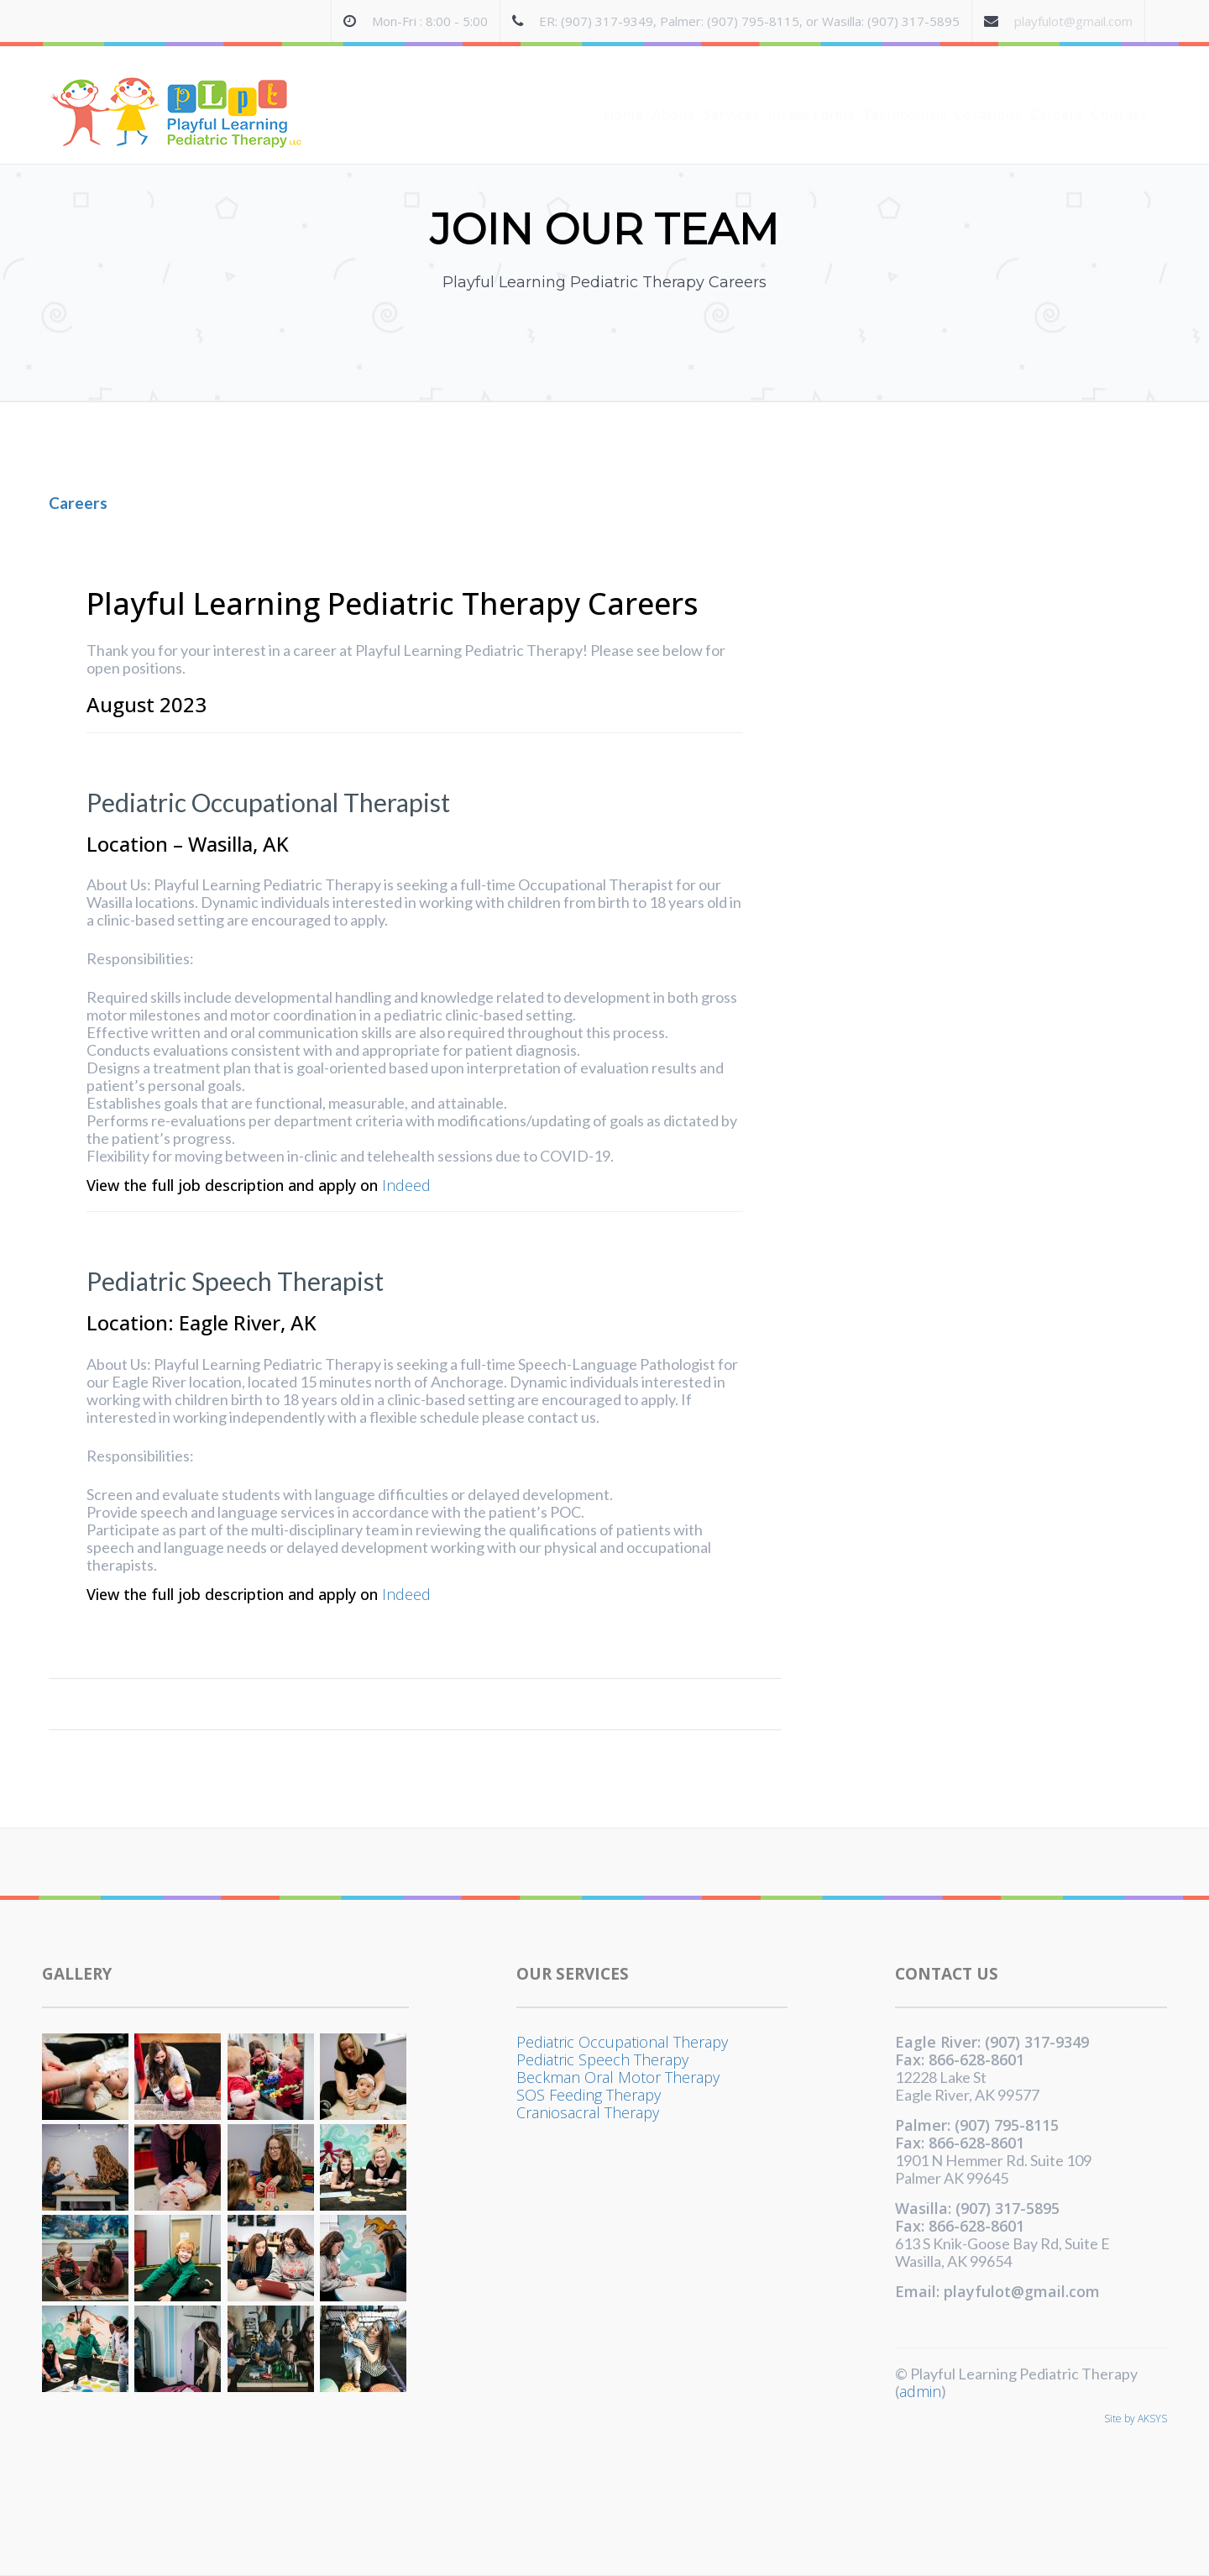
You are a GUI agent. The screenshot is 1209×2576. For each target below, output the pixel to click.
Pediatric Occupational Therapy (622, 2042)
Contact (1119, 81)
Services (731, 81)
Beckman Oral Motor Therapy (618, 2077)
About (673, 81)
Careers (1055, 81)
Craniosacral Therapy (587, 2112)
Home (623, 81)
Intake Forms (810, 81)
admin (920, 2391)
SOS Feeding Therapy (588, 2095)
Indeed (406, 1186)
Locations (988, 81)
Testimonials (904, 81)
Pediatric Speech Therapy (602, 2059)
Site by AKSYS (1135, 2418)
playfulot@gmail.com (1073, 21)
